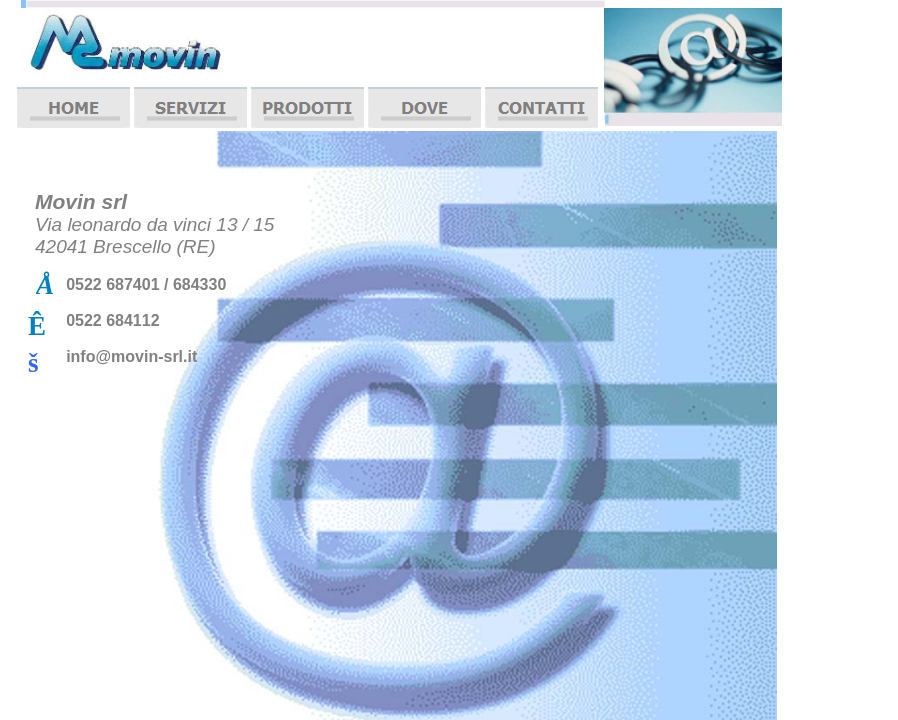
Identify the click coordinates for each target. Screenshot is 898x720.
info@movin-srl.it (131, 356)
